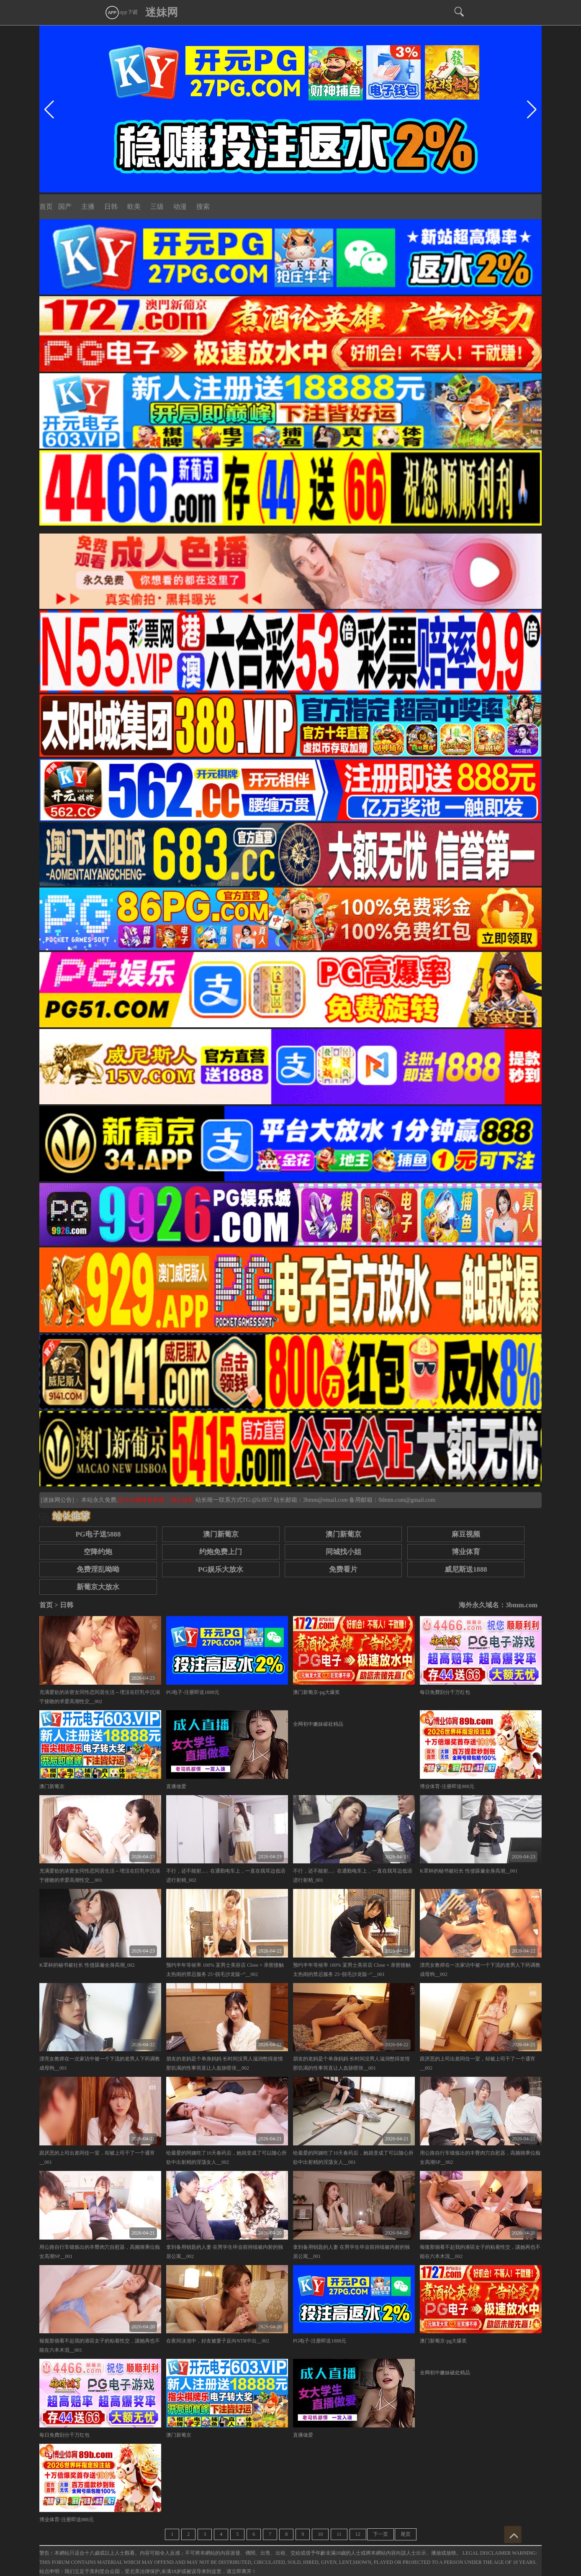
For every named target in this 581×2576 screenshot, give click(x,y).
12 (357, 2534)
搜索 (203, 206)
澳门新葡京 (221, 1534)
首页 (46, 206)
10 (320, 2534)
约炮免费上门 (220, 1552)
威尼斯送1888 (466, 1569)
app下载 (121, 12)
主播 (88, 206)
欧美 (134, 206)
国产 (65, 206)
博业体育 (466, 1552)
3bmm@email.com (325, 1500)
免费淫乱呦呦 (98, 1569)
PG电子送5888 (98, 1534)
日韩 (111, 206)
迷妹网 (161, 12)
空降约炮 (98, 1552)
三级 (157, 206)
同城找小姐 (343, 1552)
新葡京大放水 (98, 1587)
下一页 (380, 2534)
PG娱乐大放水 (220, 1569)
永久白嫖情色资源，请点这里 (156, 1500)
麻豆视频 (466, 1534)
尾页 (406, 2534)
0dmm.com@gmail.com (406, 1500)
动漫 (180, 206)
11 (339, 2534)
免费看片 (343, 1569)
